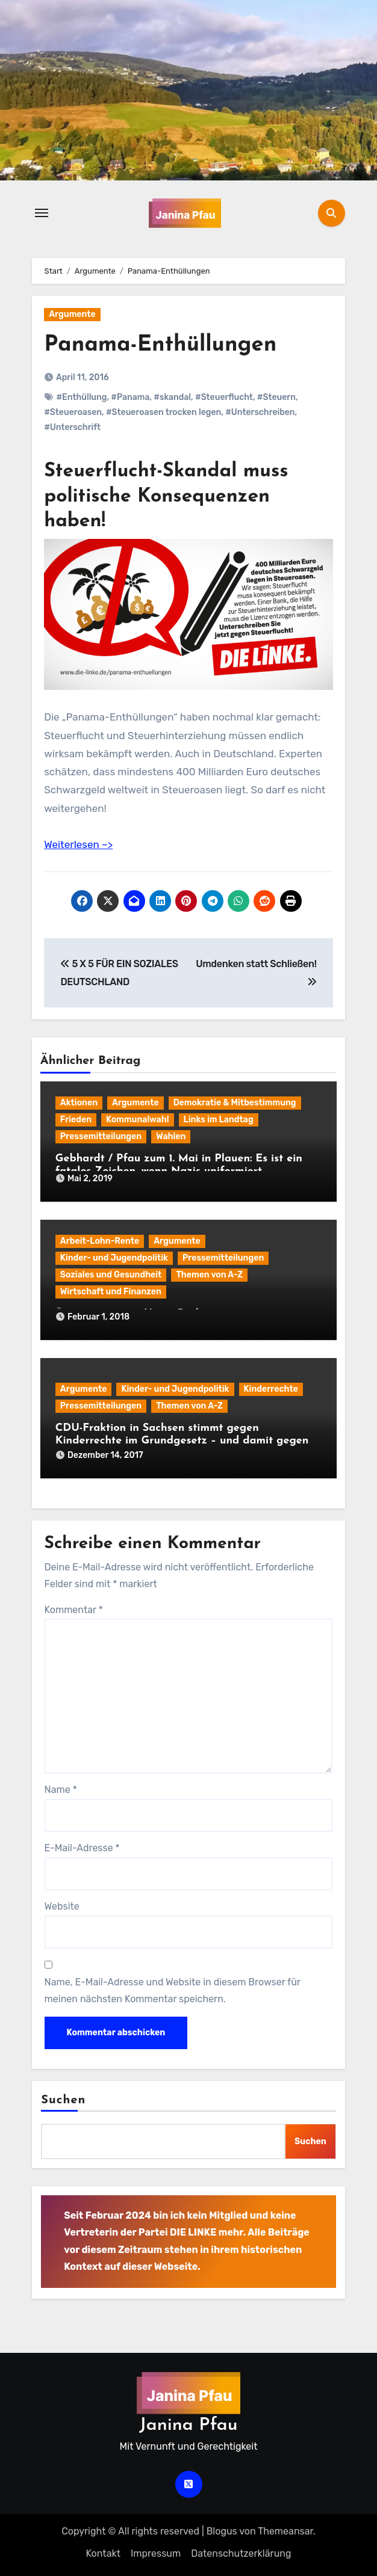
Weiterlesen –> (78, 844)
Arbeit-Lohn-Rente (99, 1241)
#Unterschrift (72, 427)
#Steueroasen (73, 412)
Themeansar (285, 2531)
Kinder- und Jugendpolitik (114, 1258)
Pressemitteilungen (101, 1136)
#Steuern (276, 397)
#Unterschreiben (259, 412)
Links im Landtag (219, 1119)
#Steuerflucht (224, 397)
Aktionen (79, 1103)
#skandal (172, 397)
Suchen (63, 2100)
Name (61, 1789)
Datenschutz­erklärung (241, 2553)
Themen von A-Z (209, 1275)
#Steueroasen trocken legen (163, 412)
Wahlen (170, 1136)
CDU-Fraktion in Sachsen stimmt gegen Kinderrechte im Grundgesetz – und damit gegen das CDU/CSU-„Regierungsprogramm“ (182, 1441)
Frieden (76, 1119)
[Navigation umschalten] (41, 213)
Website (62, 1906)
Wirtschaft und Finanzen (110, 1291)
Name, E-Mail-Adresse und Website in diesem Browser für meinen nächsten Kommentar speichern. (173, 1990)
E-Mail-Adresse (82, 1848)
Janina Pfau (188, 2425)
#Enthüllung (81, 397)
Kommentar (74, 1609)
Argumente (72, 314)
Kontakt (103, 2553)
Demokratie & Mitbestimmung (234, 1103)
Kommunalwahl (137, 1119)
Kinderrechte (271, 1389)
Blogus (222, 2531)
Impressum (156, 2553)
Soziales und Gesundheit (111, 1275)
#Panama (130, 397)
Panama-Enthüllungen (165, 345)
